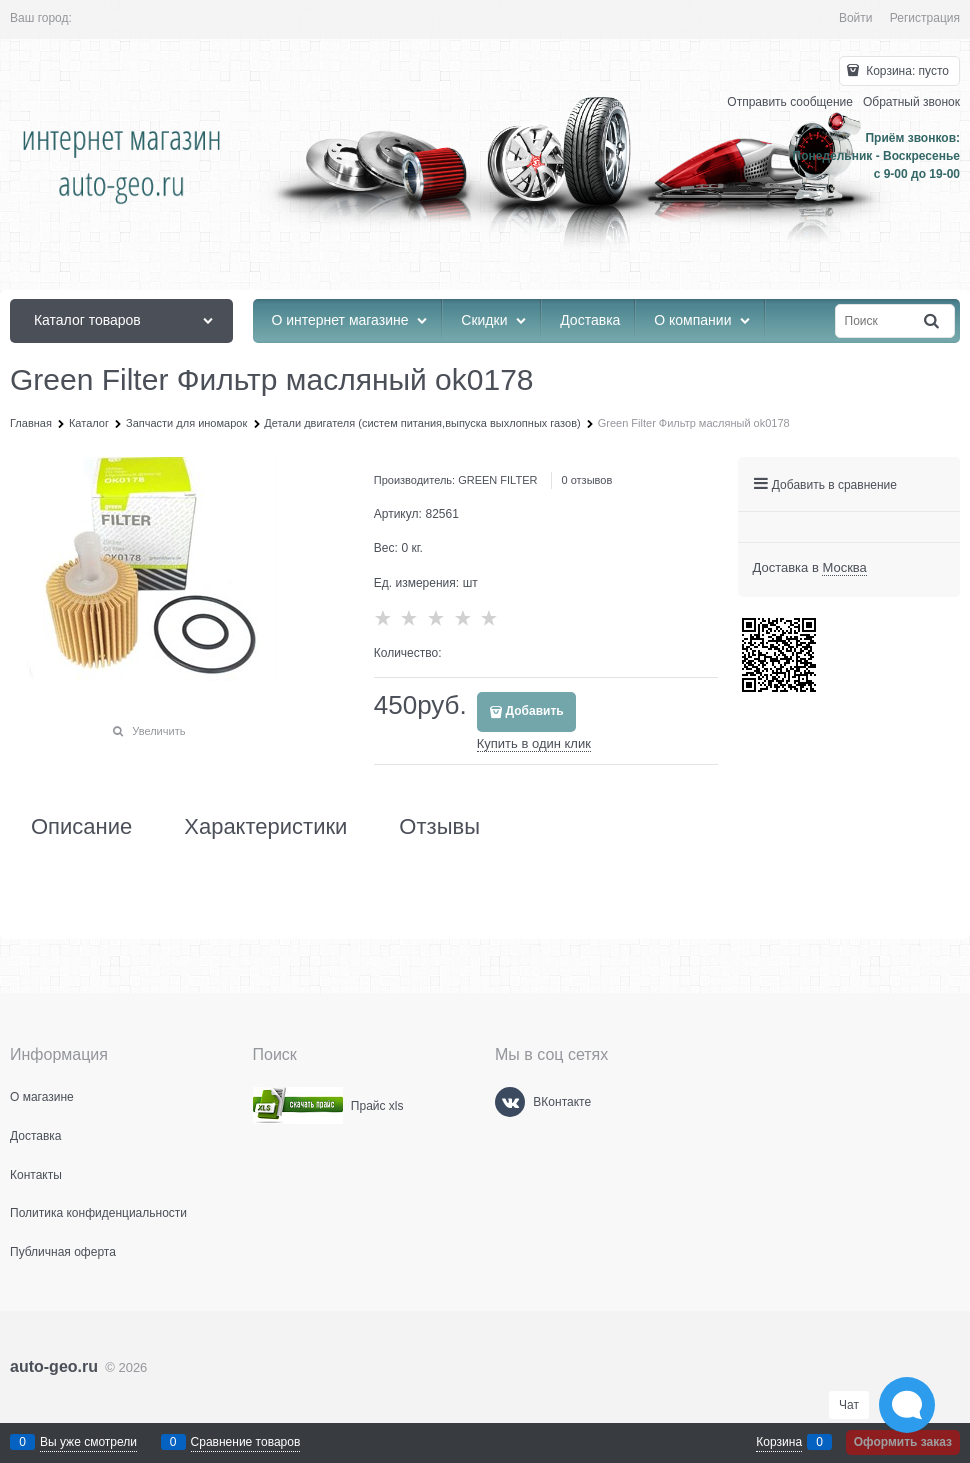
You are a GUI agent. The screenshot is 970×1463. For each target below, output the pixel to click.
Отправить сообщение (790, 102)
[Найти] (933, 321)
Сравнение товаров (246, 1442)
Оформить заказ (903, 1442)
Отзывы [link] (439, 827)
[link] (844, 568)
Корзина (779, 1442)
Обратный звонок (911, 102)
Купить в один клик (534, 743)
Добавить (535, 711)
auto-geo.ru (54, 1366)
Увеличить (158, 731)
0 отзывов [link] (587, 480)
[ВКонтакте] (510, 1102)
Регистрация (925, 18)
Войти (856, 18)
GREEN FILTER (497, 480)
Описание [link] (81, 827)
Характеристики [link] (265, 827)
